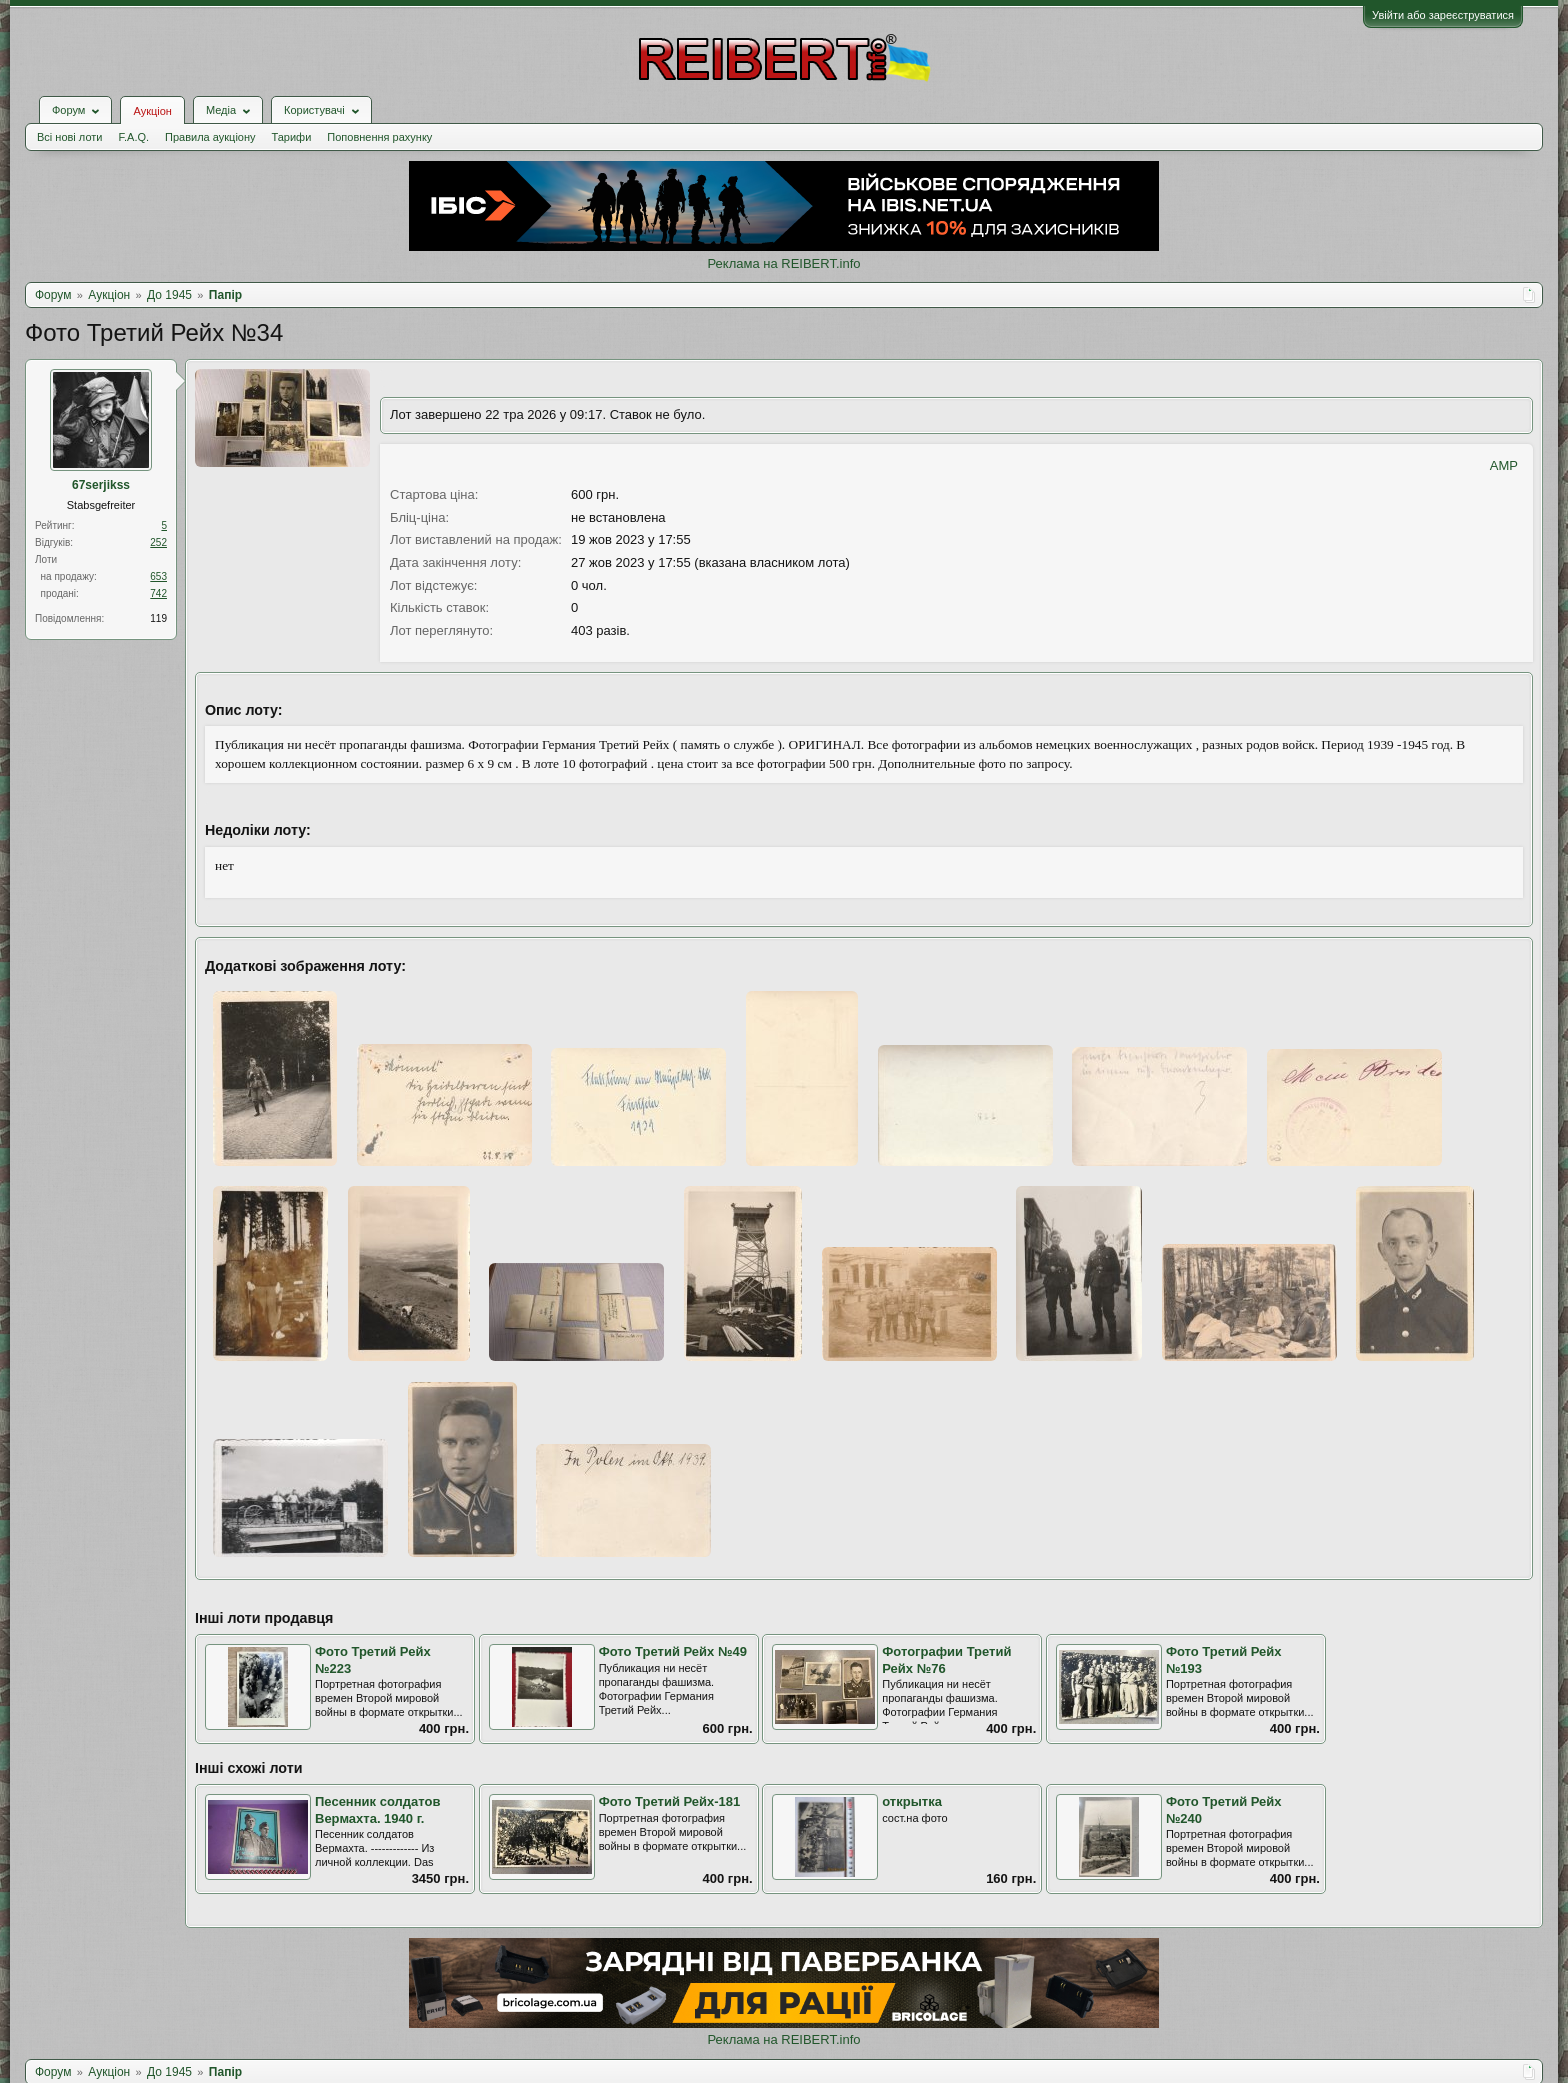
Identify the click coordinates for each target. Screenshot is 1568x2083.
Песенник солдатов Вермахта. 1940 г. (377, 1810)
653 (158, 576)
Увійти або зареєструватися (1443, 15)
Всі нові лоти (69, 137)
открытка (912, 1801)
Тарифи (292, 137)
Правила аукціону (210, 137)
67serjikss (101, 485)
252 (158, 542)
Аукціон (152, 111)
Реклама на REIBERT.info (783, 263)
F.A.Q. (133, 137)
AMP (1504, 465)
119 (158, 618)
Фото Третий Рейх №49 (673, 1651)
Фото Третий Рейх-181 (670, 1801)
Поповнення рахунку (379, 137)
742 (158, 593)
